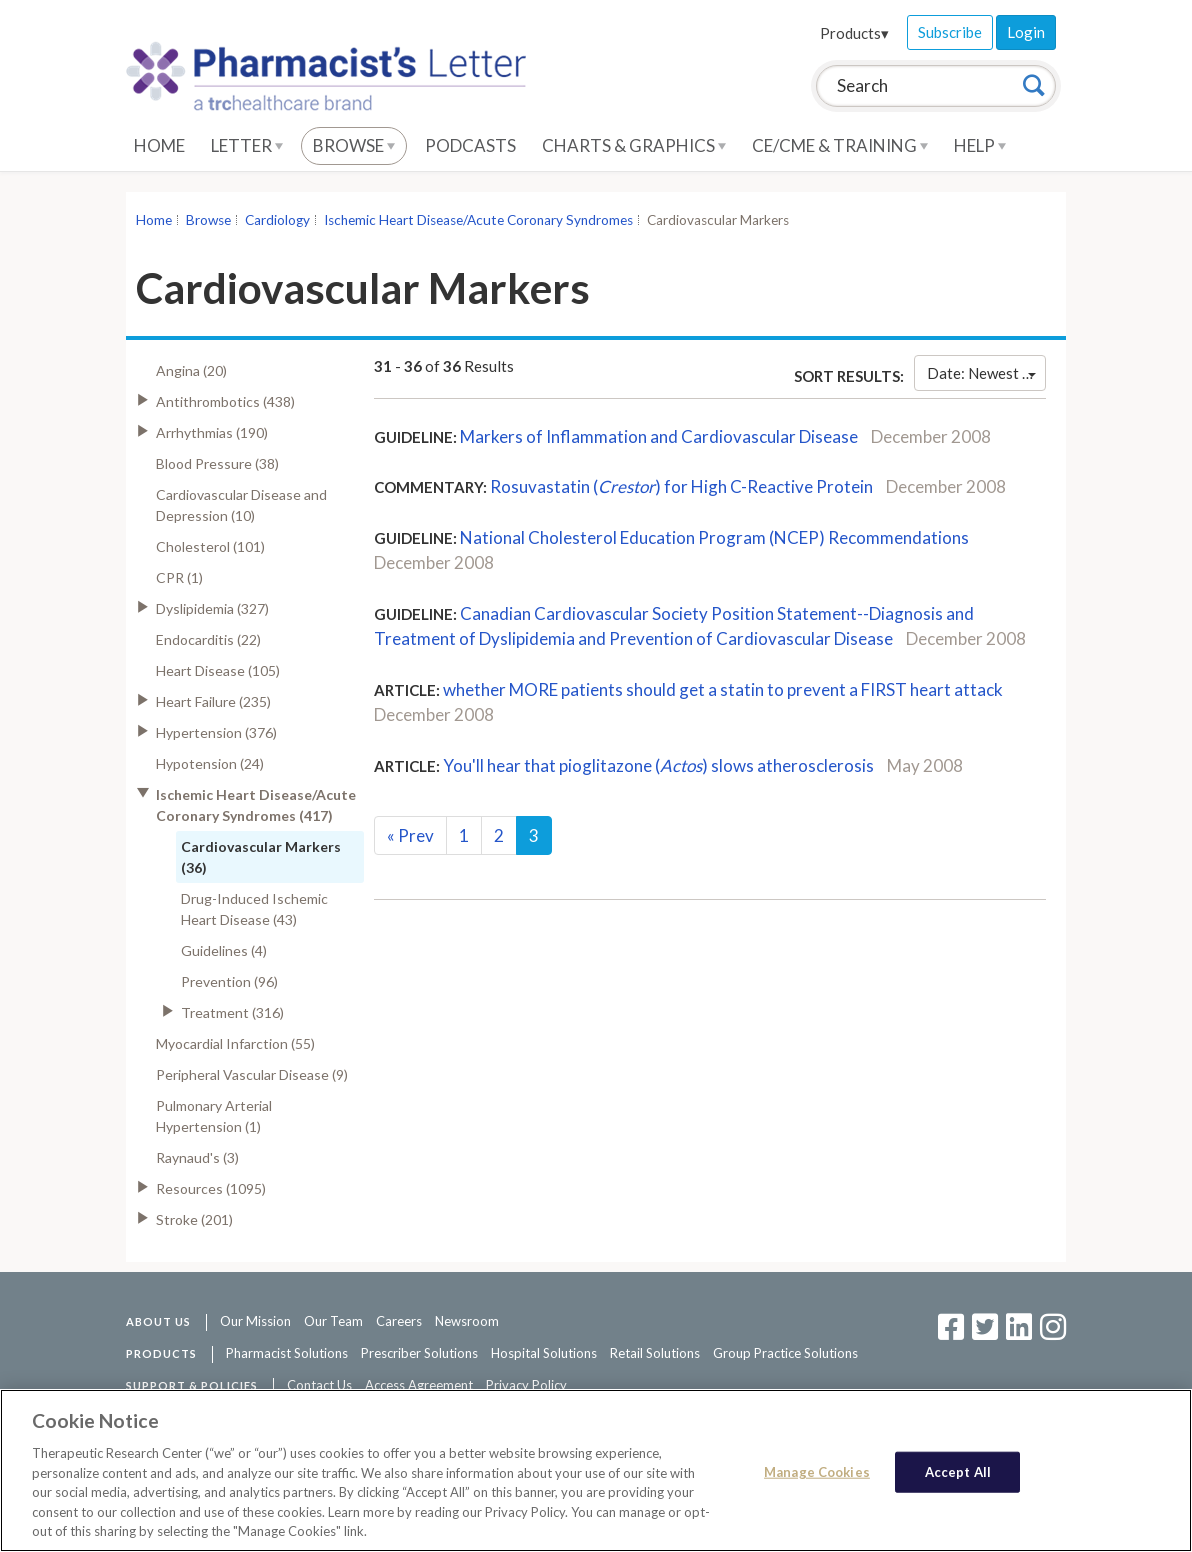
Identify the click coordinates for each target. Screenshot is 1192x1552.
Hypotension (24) (210, 763)
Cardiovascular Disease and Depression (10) (241, 505)
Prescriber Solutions (419, 1353)
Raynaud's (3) (197, 1157)
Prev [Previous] (410, 835)
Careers (399, 1321)
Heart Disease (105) (218, 670)
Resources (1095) (211, 1188)
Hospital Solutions (544, 1353)
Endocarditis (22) (208, 639)
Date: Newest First (986, 373)
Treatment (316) (232, 1012)
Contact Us (319, 1385)
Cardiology (277, 220)
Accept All (958, 1472)
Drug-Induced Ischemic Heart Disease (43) (254, 909)
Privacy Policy (526, 1385)
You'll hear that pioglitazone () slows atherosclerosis (658, 765)
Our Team (333, 1321)
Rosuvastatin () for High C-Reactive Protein (681, 486)
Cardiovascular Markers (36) (261, 857)
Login (1026, 32)
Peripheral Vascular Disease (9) (252, 1074)
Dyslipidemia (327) (212, 608)
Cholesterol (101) (210, 546)
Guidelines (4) (224, 950)
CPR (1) (179, 577)
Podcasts (470, 145)
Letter (247, 145)
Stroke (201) (194, 1219)
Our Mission (255, 1321)
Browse (354, 145)
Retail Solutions (655, 1353)
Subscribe (950, 32)
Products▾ (854, 33)
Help (980, 145)
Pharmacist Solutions (287, 1353)
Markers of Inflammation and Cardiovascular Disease (659, 436)
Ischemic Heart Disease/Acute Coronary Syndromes (478, 220)
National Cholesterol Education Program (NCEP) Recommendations (714, 537)
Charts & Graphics (634, 145)
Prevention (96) (229, 981)
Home (159, 145)
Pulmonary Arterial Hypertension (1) (214, 1116)
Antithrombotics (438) (225, 401)
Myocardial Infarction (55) (235, 1043)
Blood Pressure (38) (217, 463)
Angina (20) (191, 370)
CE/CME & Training (840, 145)
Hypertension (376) (216, 732)
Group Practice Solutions (785, 1353)
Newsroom (467, 1321)
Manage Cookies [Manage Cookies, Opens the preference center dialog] (817, 1472)
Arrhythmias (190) (212, 432)
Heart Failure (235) (213, 701)
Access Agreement (419, 1385)
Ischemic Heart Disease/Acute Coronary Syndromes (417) (256, 805)
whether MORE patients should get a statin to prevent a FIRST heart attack (723, 689)
